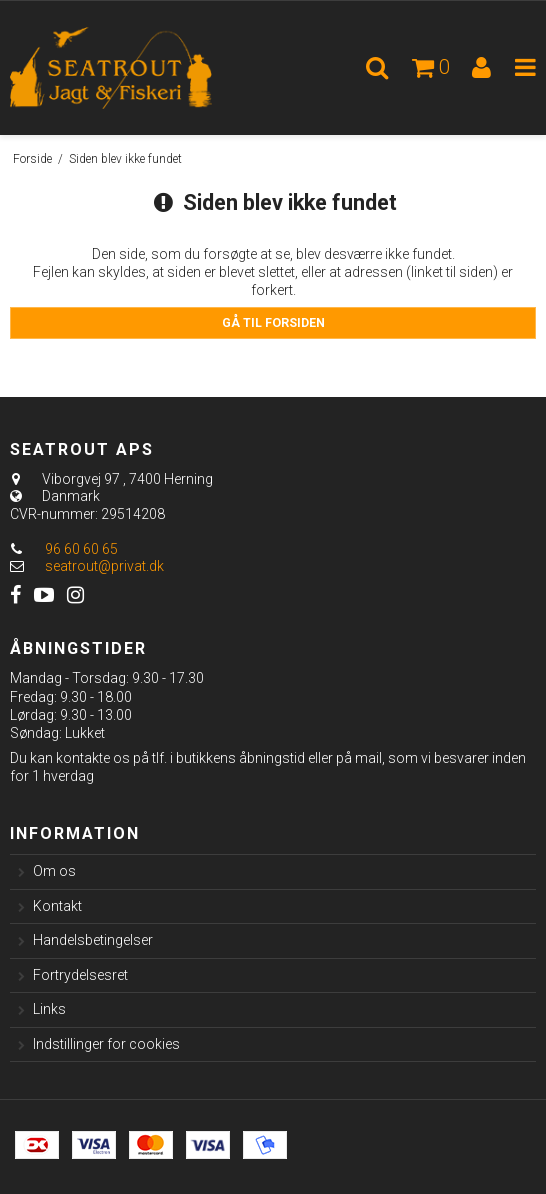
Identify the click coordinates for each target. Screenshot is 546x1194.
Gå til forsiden (273, 323)
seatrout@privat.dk (104, 566)
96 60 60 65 (64, 549)
